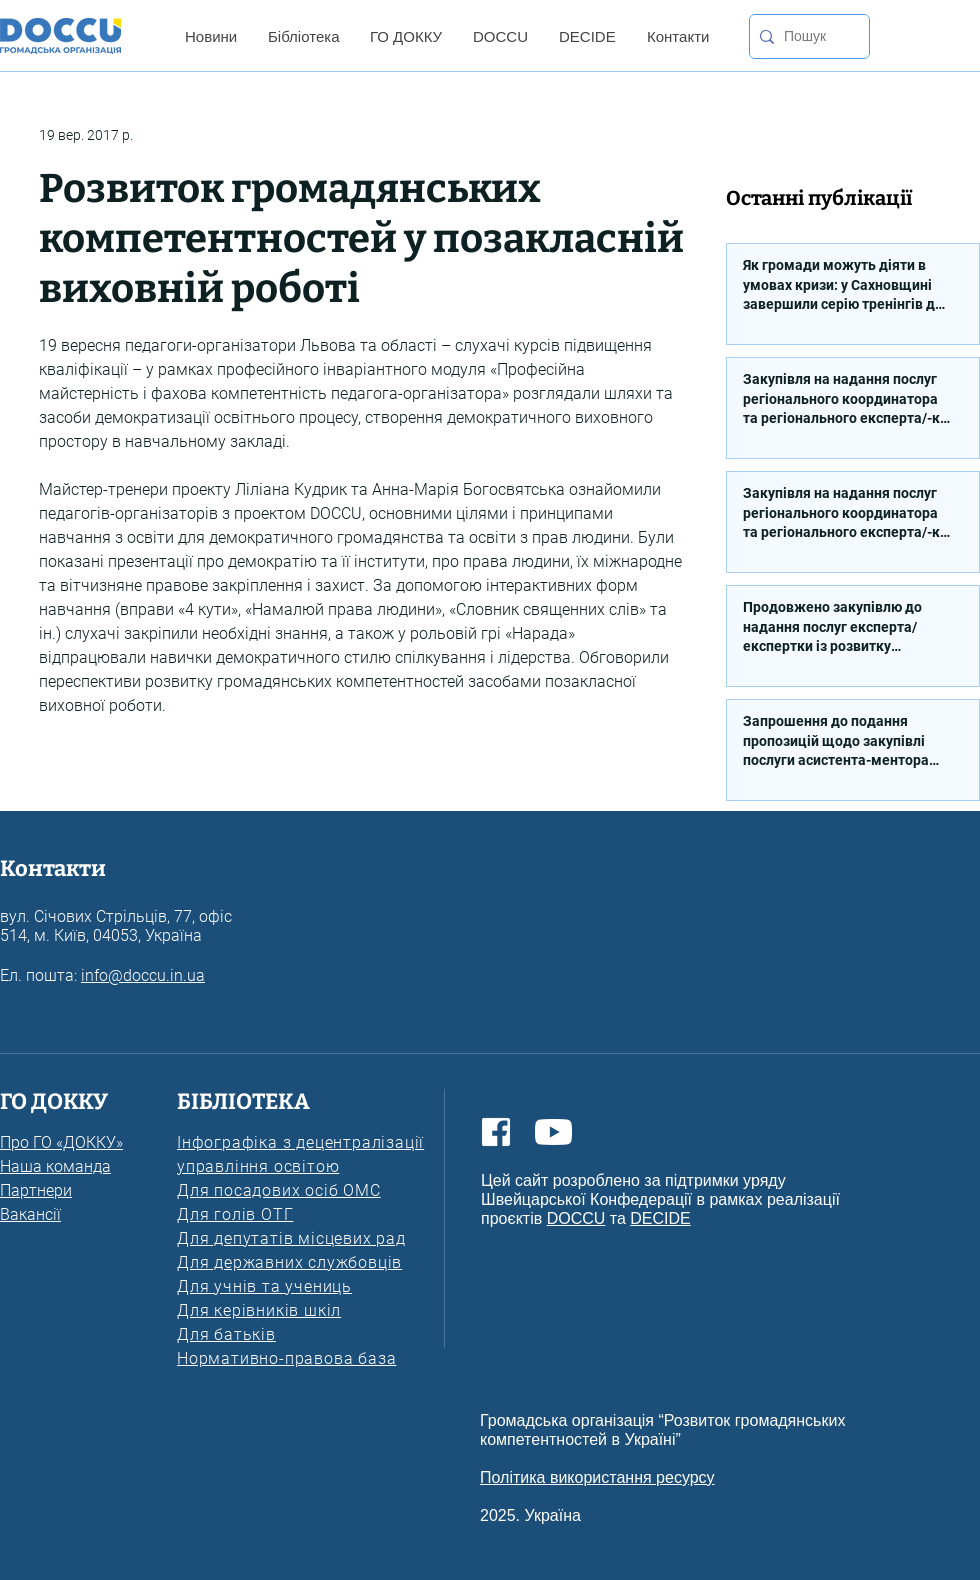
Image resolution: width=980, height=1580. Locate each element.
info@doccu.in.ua (143, 975)
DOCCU (576, 1218)
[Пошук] (805, 36)
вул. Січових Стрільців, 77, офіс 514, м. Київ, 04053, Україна (116, 926)
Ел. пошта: (40, 975)
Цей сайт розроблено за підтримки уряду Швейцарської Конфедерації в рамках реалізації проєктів (660, 1199)
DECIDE (660, 1218)
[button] (210, 36)
